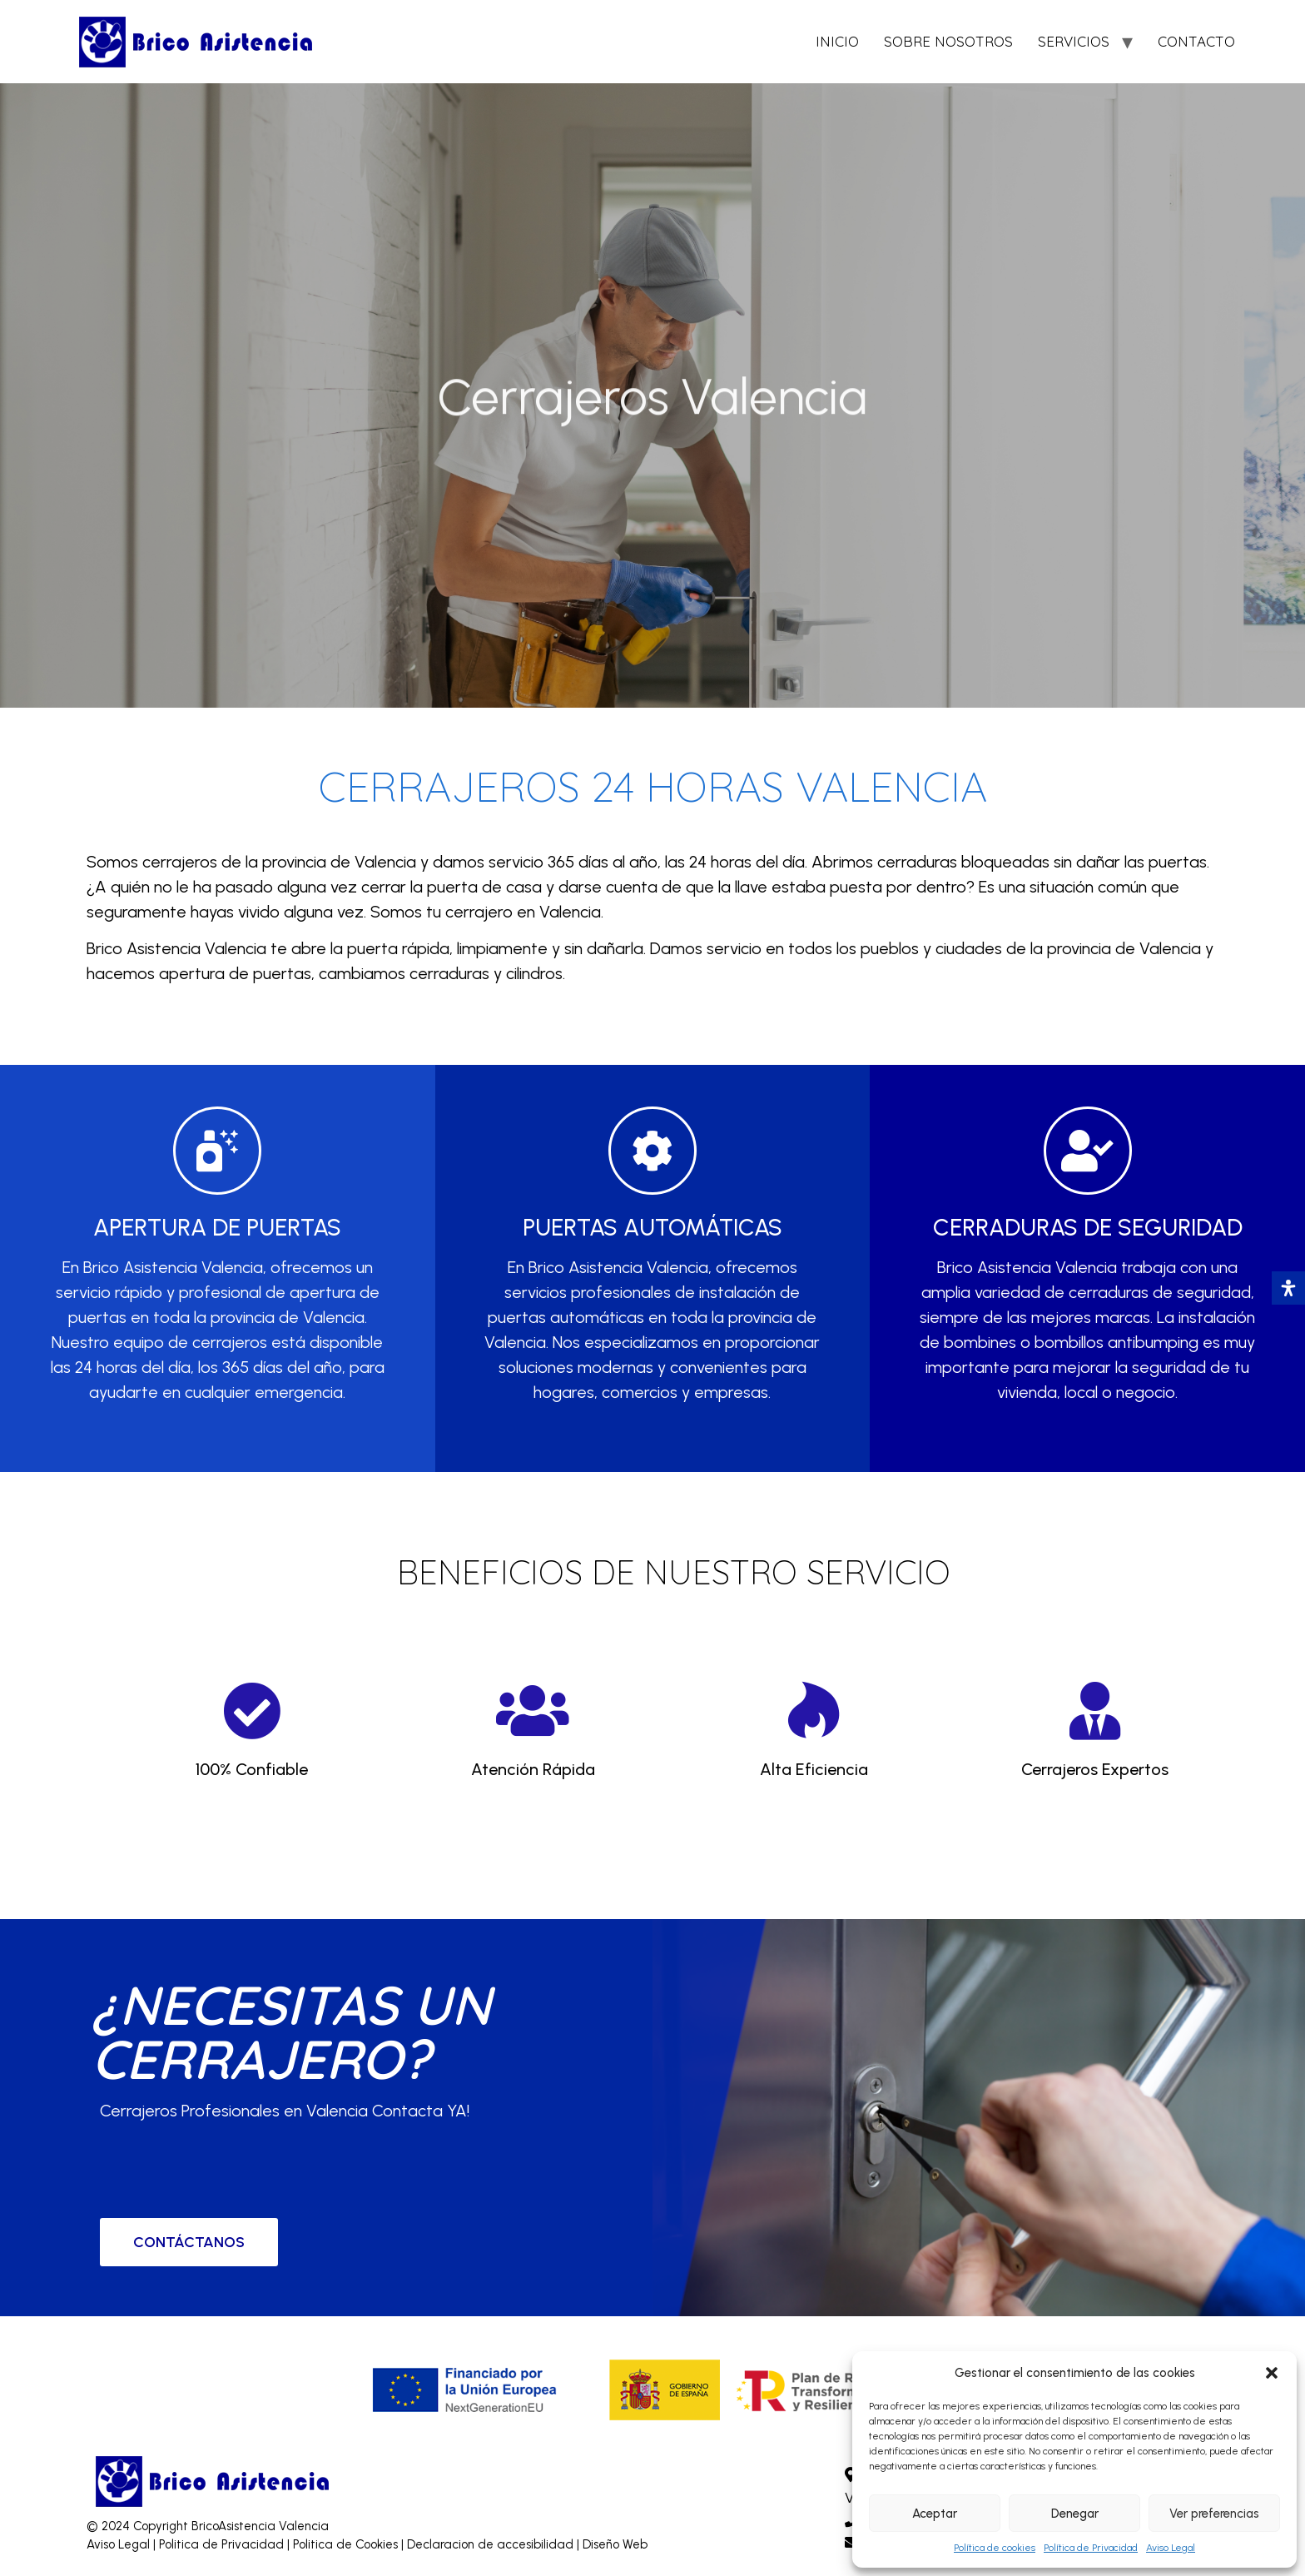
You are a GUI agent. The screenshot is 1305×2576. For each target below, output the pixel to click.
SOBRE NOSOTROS (948, 41)
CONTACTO (1196, 41)
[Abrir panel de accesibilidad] (1288, 1288)
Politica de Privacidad (223, 2544)
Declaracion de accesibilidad (492, 2544)
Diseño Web (615, 2544)
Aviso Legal (1170, 2548)
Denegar (1075, 2513)
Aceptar (934, 2513)
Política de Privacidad (1091, 2548)
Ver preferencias (1214, 2513)
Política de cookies (994, 2548)
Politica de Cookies (345, 2544)
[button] (1271, 2373)
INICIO (837, 41)
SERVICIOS (1073, 41)
